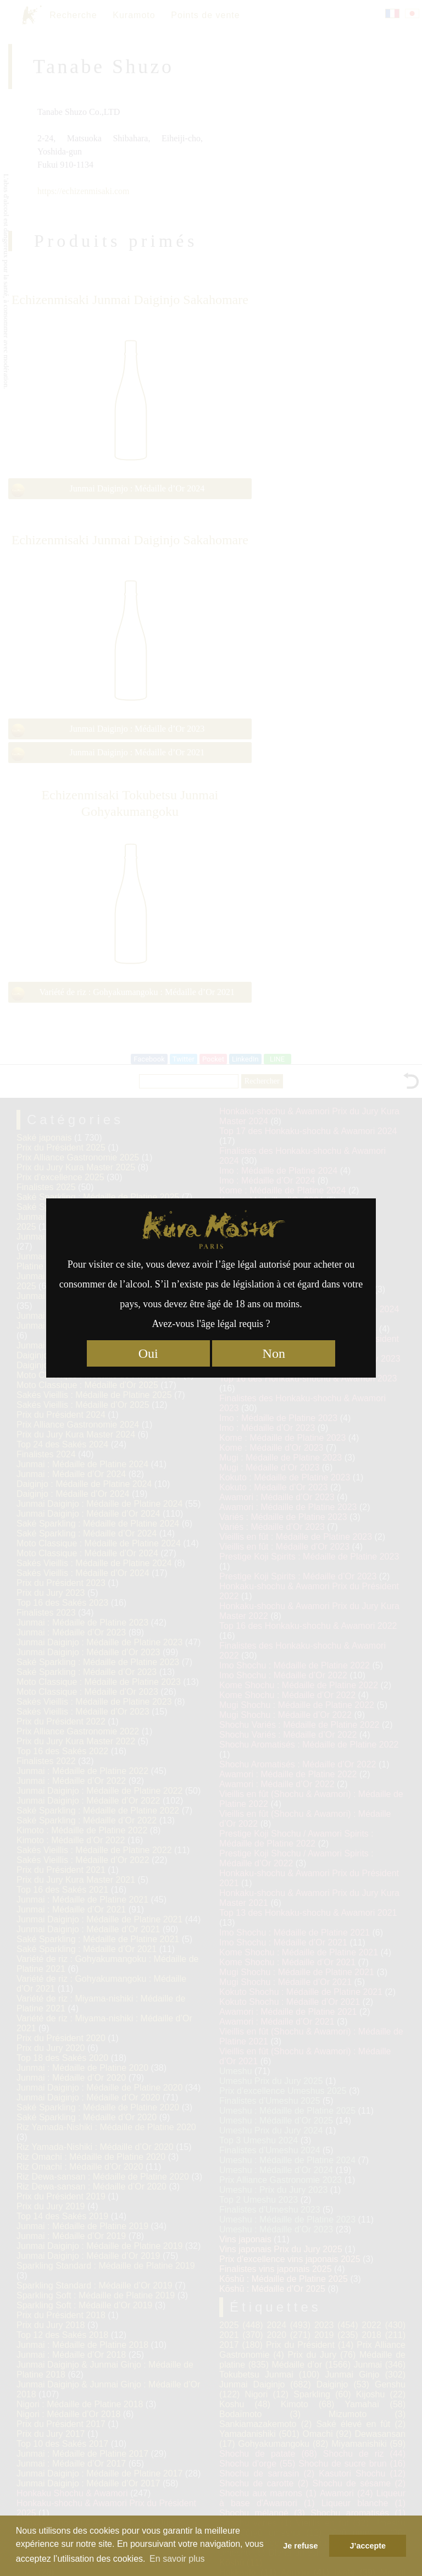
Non (274, 1353)
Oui (148, 1353)
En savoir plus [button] (177, 2558)
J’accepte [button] (367, 2545)
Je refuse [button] (300, 2545)
